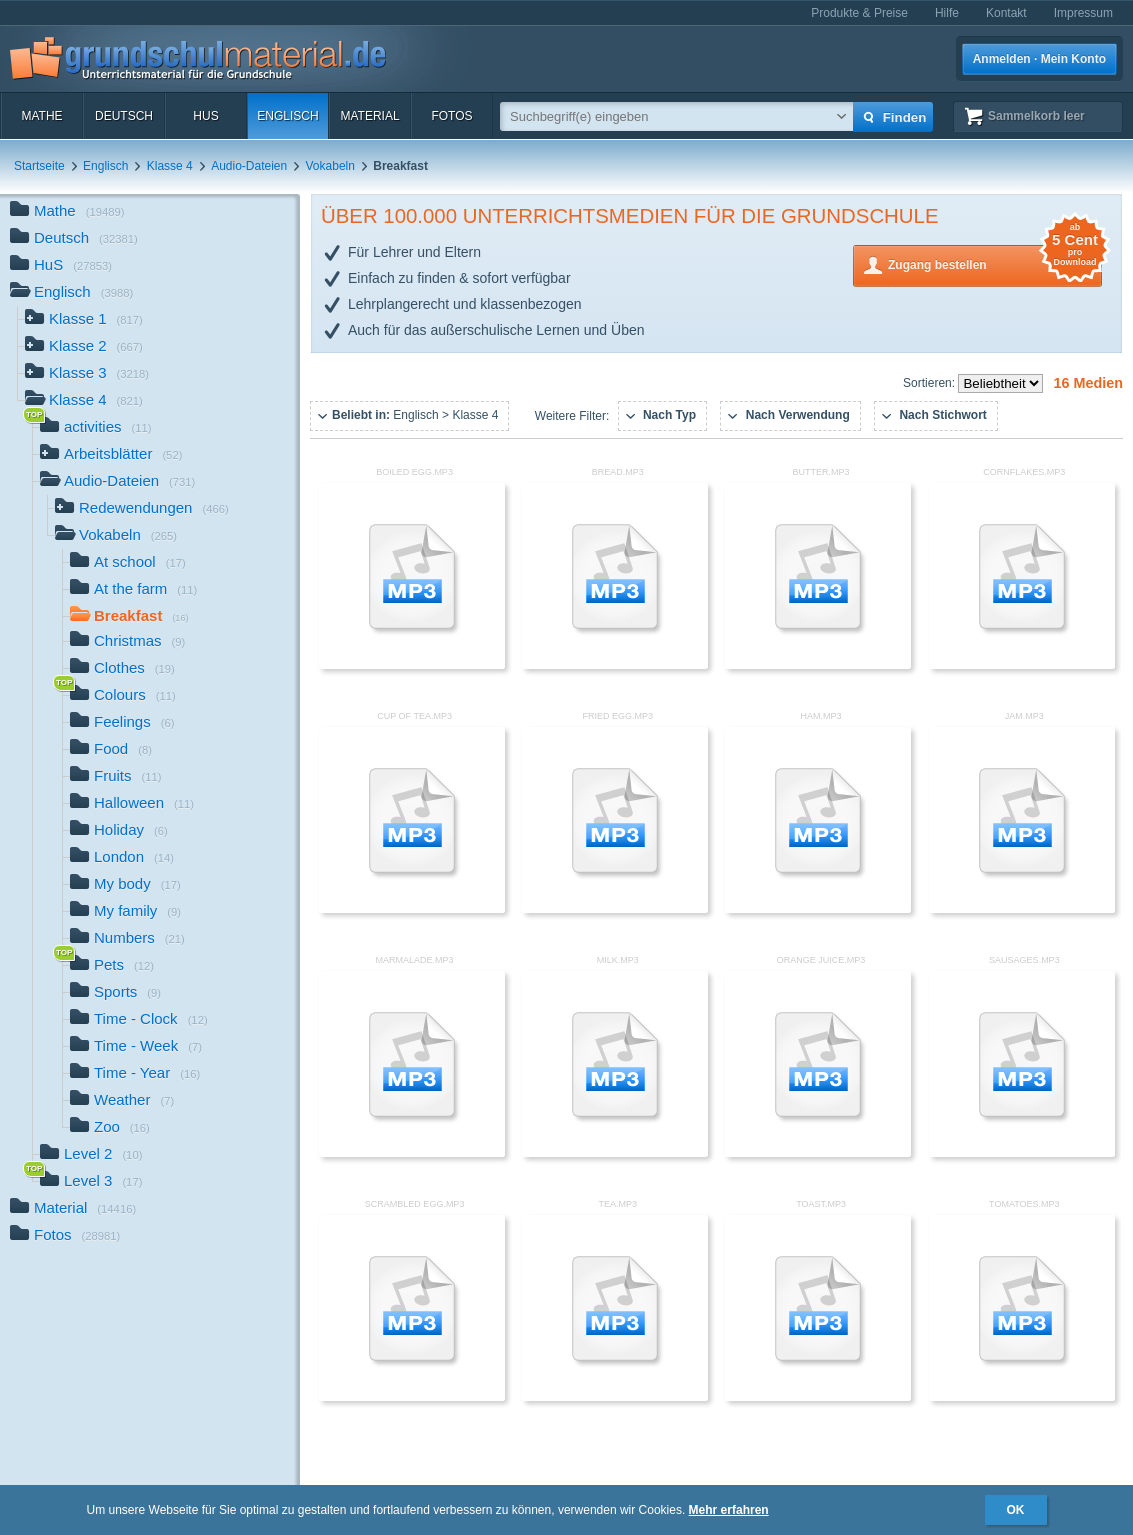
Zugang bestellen (995, 263)
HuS (205, 116)
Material (369, 116)
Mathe (41, 116)
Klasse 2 (84, 347)
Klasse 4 (170, 166)
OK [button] (1016, 1510)
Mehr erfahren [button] (729, 1510)
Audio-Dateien (249, 166)
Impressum (1083, 13)
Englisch (287, 116)
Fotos (451, 116)
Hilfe (947, 13)
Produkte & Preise (859, 13)
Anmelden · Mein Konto (1039, 59)
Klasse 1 (84, 320)
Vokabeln (330, 166)
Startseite (39, 166)
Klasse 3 (87, 374)
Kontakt (1006, 13)
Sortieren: (930, 383)
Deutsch (124, 116)
